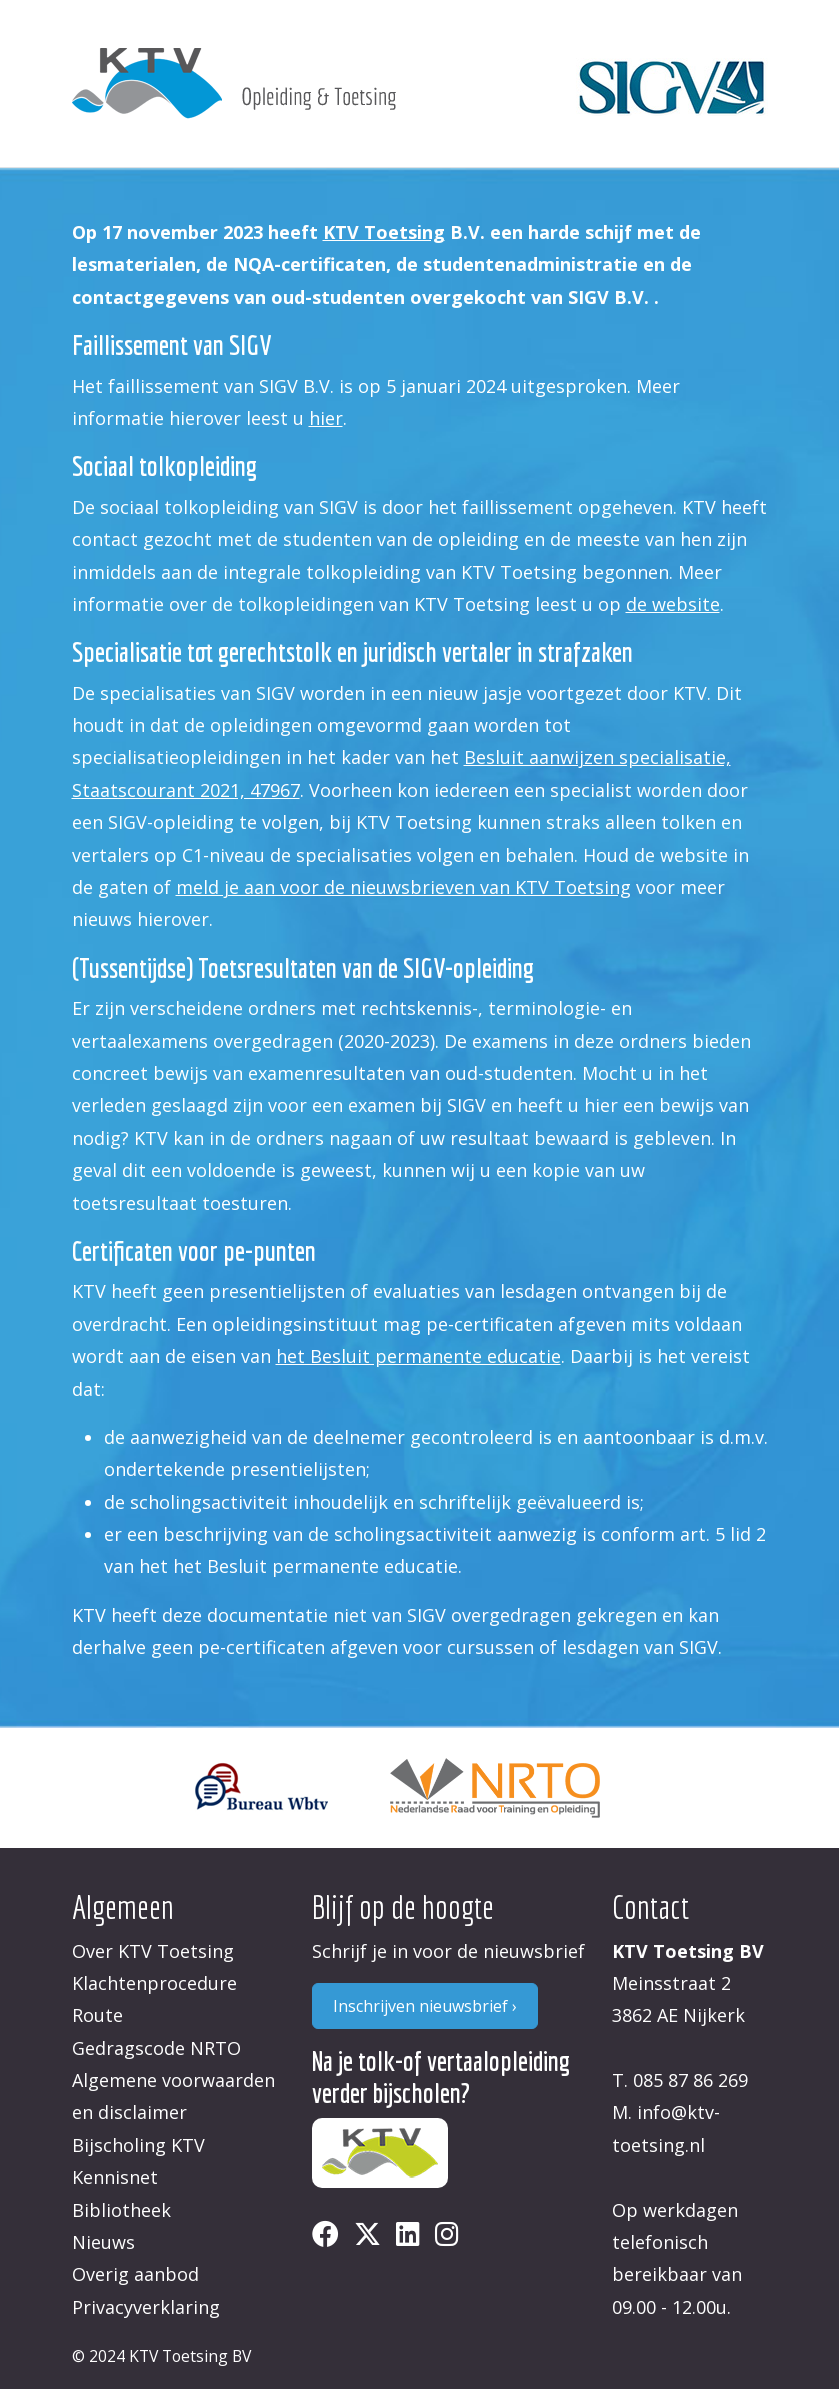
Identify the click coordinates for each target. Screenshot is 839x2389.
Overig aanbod (135, 2274)
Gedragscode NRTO (156, 2048)
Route (97, 2015)
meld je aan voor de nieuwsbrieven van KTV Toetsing (403, 887)
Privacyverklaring (146, 2307)
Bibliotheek (121, 2210)
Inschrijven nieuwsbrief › (425, 2006)
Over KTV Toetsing (153, 1951)
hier (326, 418)
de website (673, 604)
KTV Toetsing (384, 232)
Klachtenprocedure (154, 1983)
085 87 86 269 (690, 2080)
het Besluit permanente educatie (418, 1356)
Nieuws (103, 2242)
